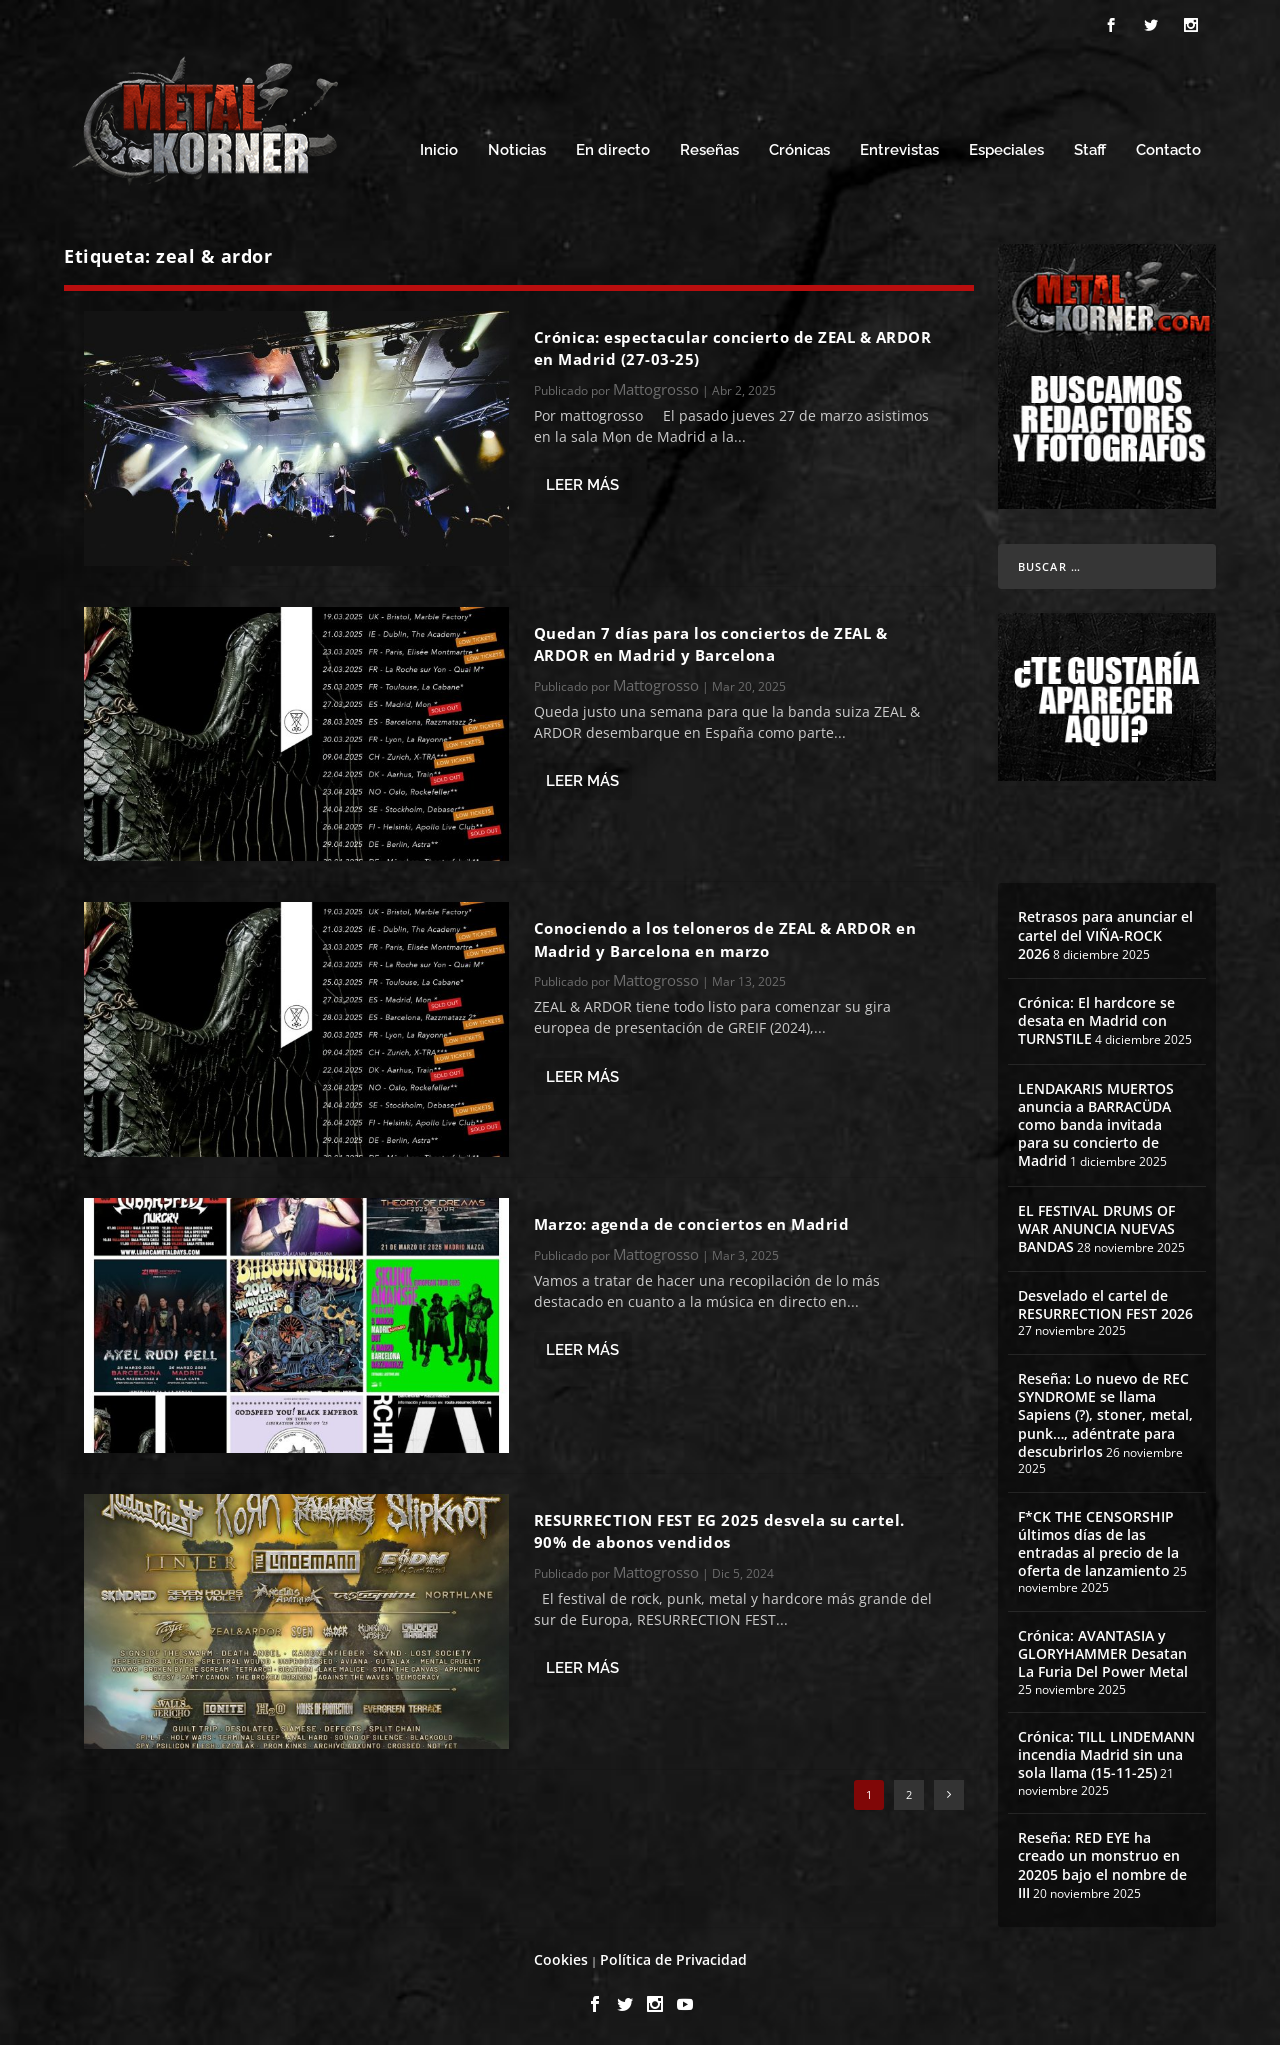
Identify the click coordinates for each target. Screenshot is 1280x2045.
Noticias (517, 147)
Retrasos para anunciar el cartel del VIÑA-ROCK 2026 (1105, 931)
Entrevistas (899, 147)
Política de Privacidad (673, 1956)
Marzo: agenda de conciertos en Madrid (692, 1221)
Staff (1090, 147)
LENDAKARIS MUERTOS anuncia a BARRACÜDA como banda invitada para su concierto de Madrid (1096, 1122)
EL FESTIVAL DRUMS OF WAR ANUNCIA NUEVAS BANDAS (1096, 1225)
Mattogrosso (656, 386)
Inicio (439, 147)
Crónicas (799, 147)
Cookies (561, 1956)
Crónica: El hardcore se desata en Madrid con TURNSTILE (1096, 1017)
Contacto (1168, 147)
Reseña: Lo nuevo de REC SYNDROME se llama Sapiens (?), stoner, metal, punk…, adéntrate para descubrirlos (1105, 1412)
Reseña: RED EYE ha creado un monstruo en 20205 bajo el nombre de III (1102, 1862)
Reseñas (709, 147)
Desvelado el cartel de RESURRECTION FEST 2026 (1105, 1301)
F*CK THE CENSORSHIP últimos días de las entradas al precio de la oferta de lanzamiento (1098, 1541)
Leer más (582, 482)
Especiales (1006, 147)
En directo (613, 147)
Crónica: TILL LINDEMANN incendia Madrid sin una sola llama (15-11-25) (1106, 1751)
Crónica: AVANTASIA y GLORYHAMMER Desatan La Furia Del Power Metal (1103, 1650)
